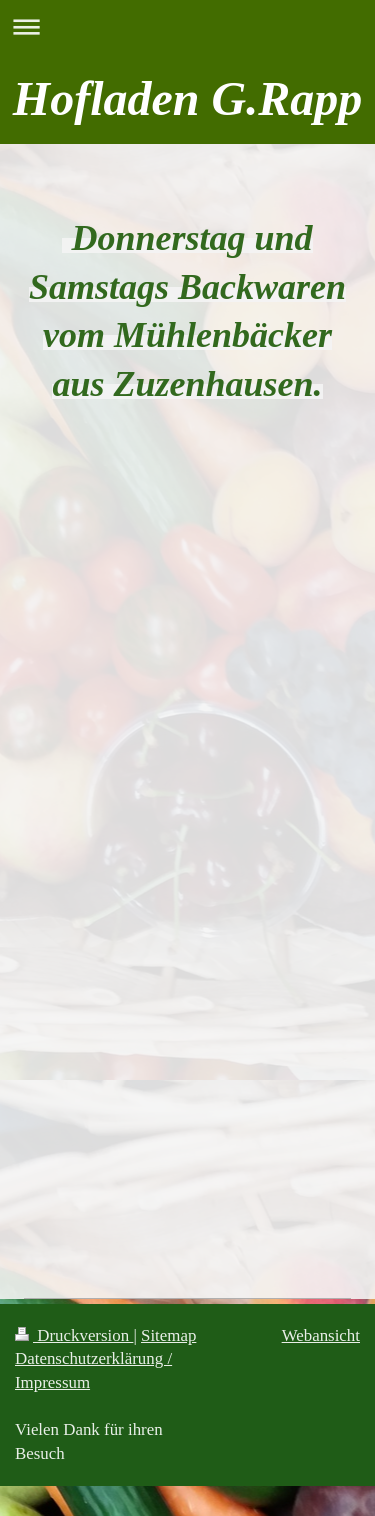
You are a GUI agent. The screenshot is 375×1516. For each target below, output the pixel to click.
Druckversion (74, 1335)
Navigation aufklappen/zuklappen (187, 26)
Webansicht (321, 1335)
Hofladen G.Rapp (187, 98)
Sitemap (168, 1335)
